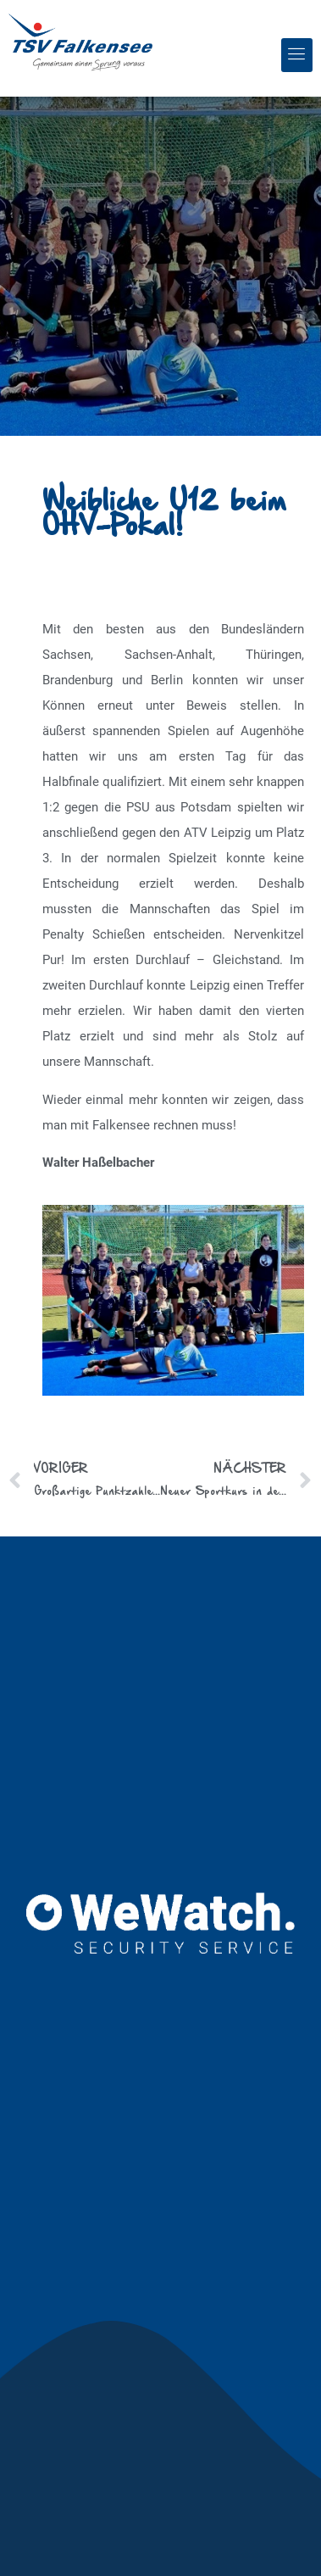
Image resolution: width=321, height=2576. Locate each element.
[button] (297, 55)
